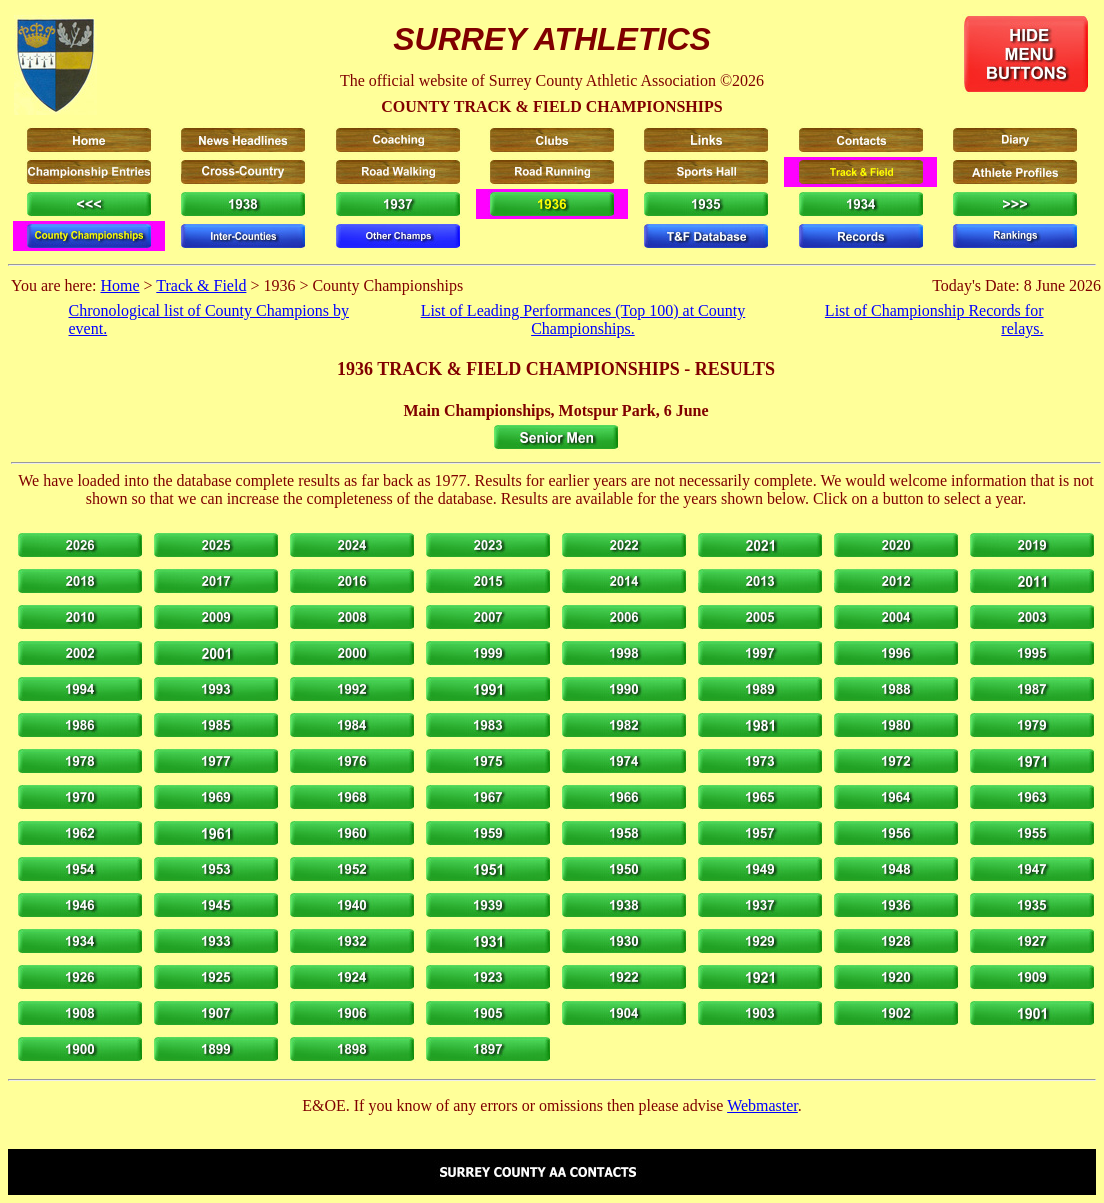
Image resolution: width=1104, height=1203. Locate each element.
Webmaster (762, 1105)
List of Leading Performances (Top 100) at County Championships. (583, 319)
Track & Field (201, 285)
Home (119, 285)
